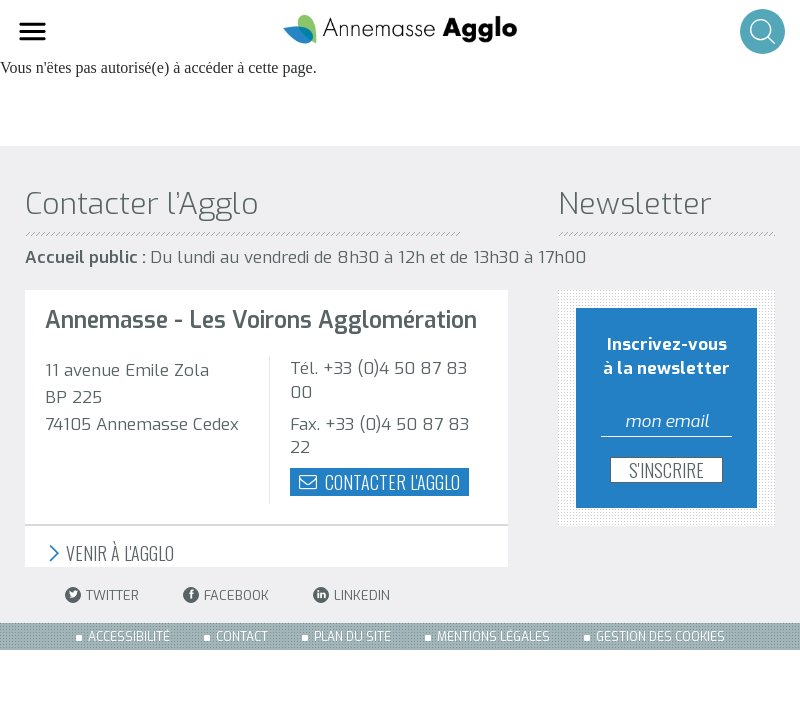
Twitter (102, 595)
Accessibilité (129, 637)
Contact (242, 637)
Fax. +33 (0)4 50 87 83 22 (379, 436)
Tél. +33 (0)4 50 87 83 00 (378, 380)
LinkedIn (351, 595)
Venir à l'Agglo (109, 553)
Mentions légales (493, 637)
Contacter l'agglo (379, 482)
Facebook (226, 595)
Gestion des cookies (660, 637)
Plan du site (352, 637)
